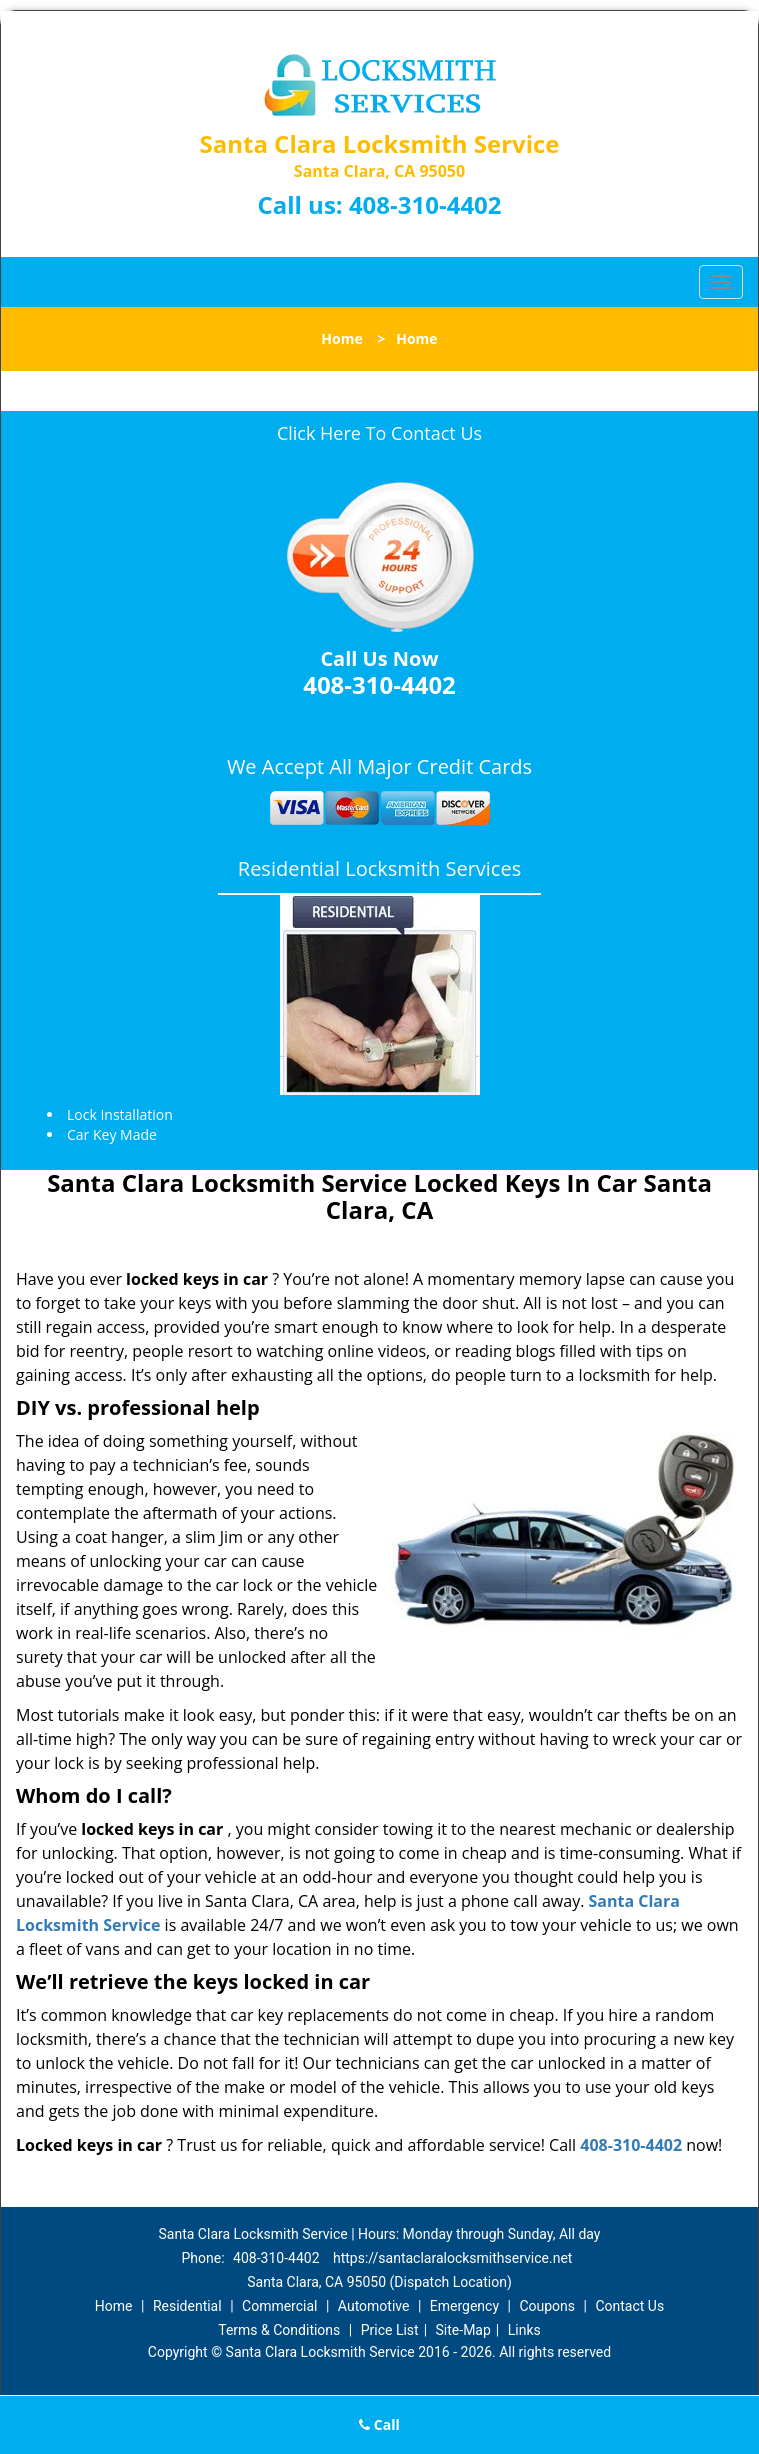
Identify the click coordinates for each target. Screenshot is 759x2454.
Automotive (374, 2306)
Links (524, 2330)
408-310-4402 (425, 204)
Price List (390, 2330)
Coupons (547, 2306)
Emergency (464, 2306)
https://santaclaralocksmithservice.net (452, 2258)
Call (379, 2424)
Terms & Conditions (279, 2330)
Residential (187, 2306)
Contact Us (629, 2306)
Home (341, 338)
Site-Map (463, 2330)
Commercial (279, 2306)
